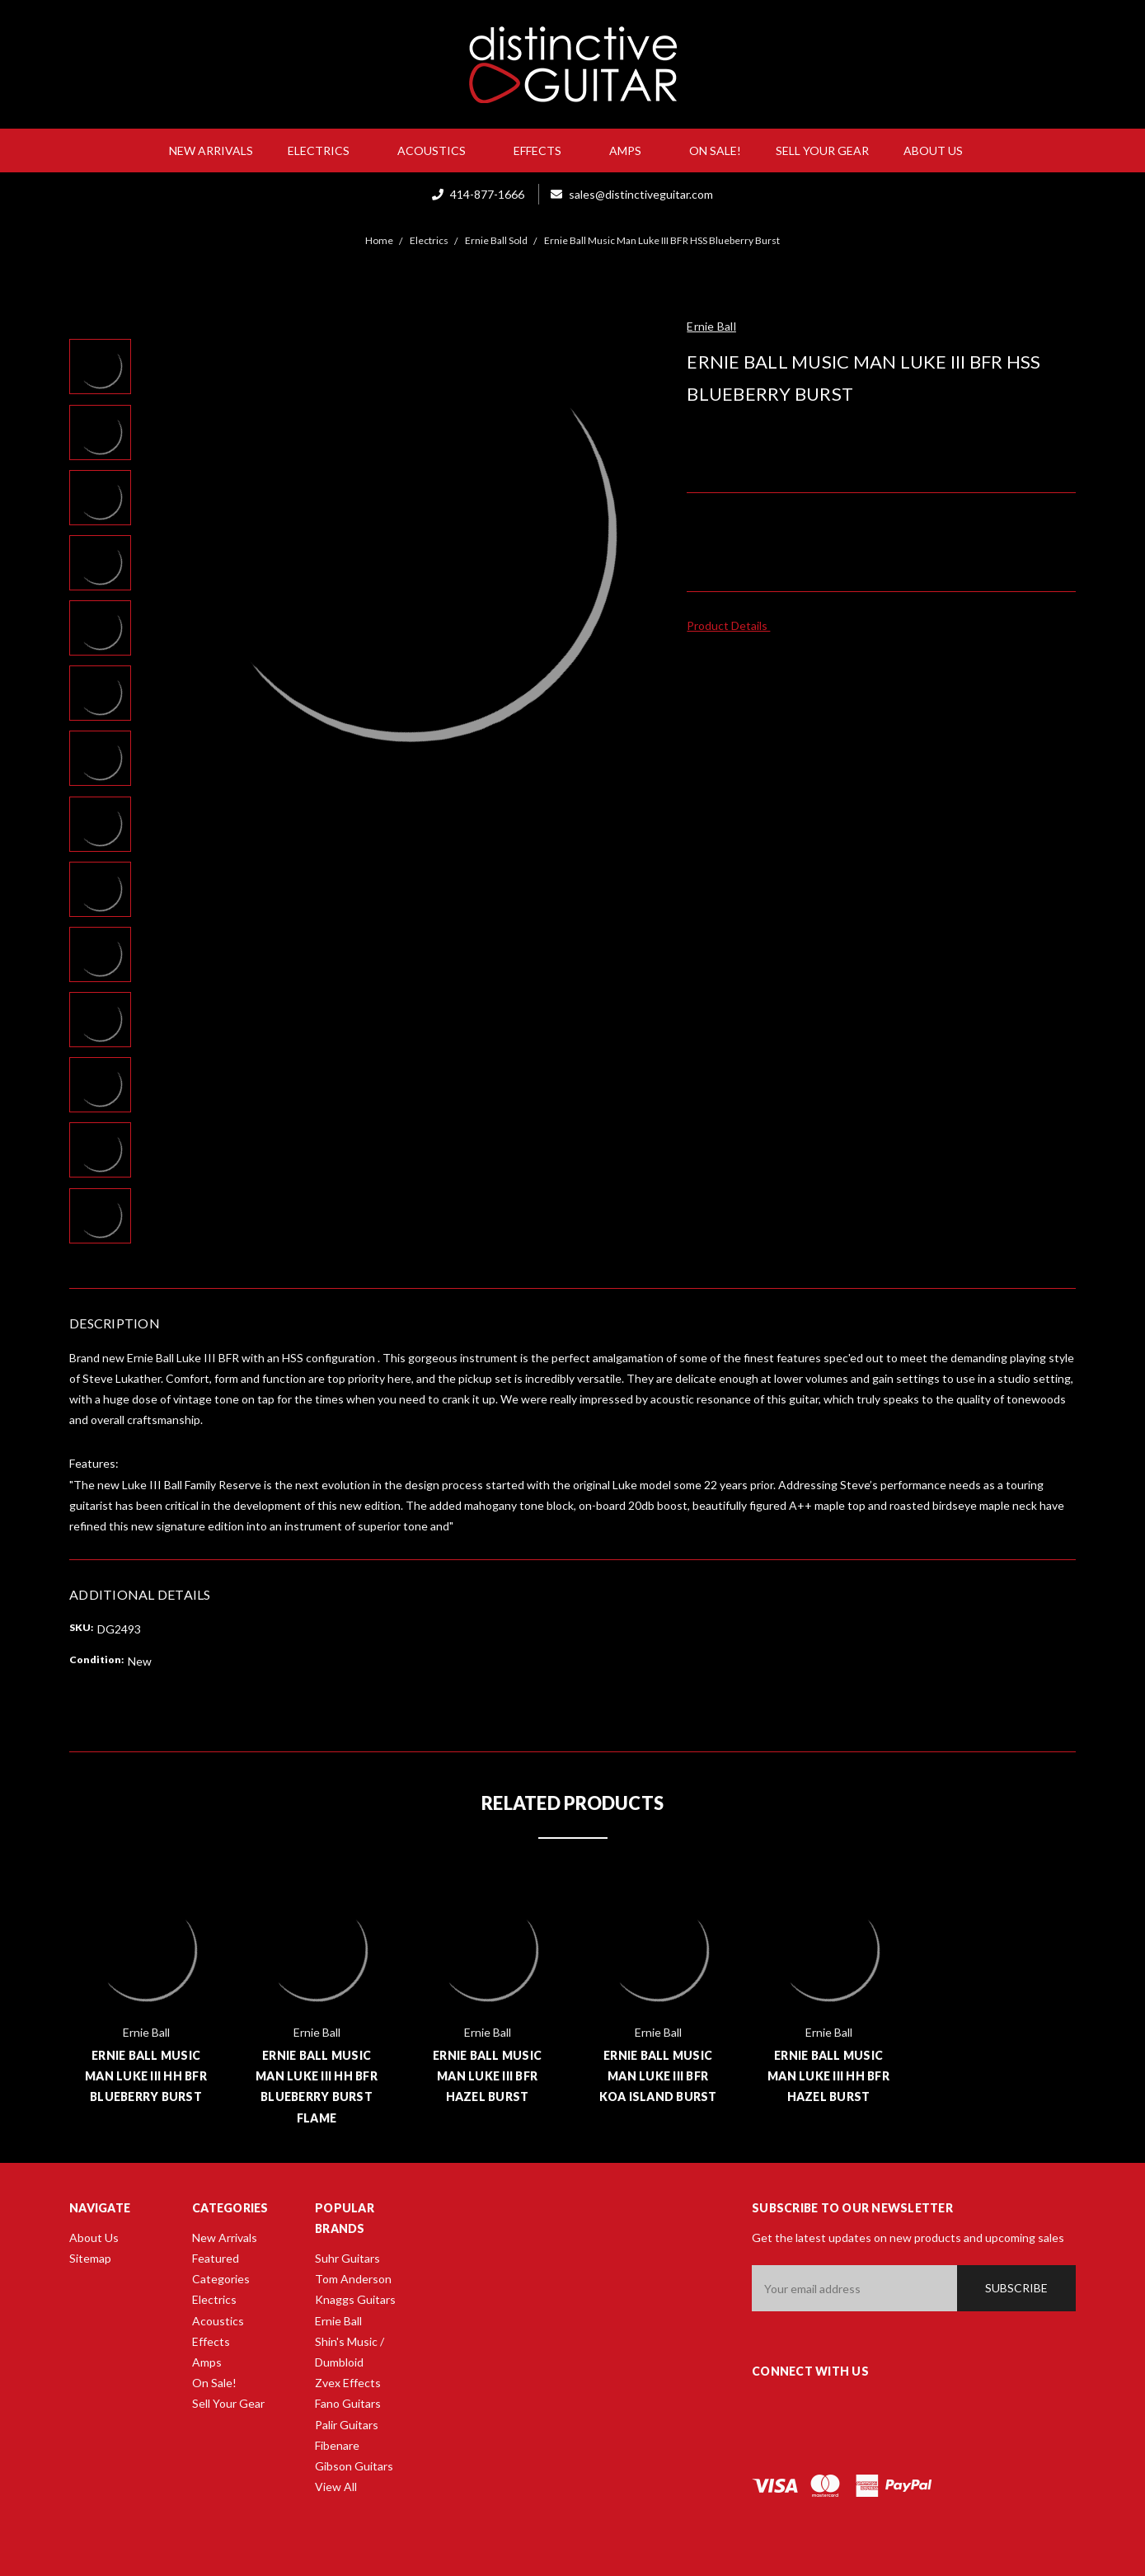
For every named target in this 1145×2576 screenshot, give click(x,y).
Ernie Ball (338, 2321)
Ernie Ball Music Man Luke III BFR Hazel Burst (487, 2076)
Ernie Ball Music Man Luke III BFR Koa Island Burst (658, 2076)
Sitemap (90, 2258)
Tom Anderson (353, 2279)
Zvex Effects (348, 2383)
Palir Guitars (346, 2425)
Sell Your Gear (822, 150)
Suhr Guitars (347, 2258)
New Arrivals (211, 150)
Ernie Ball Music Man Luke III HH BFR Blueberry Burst (146, 2076)
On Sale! (715, 150)
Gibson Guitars (354, 2466)
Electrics (325, 150)
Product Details (732, 625)
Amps (632, 150)
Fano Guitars (348, 2403)
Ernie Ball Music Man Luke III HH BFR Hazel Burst (828, 2076)
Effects (544, 150)
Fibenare (337, 2445)
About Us (939, 150)
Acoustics (438, 150)
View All (336, 2487)
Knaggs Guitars (355, 2299)
